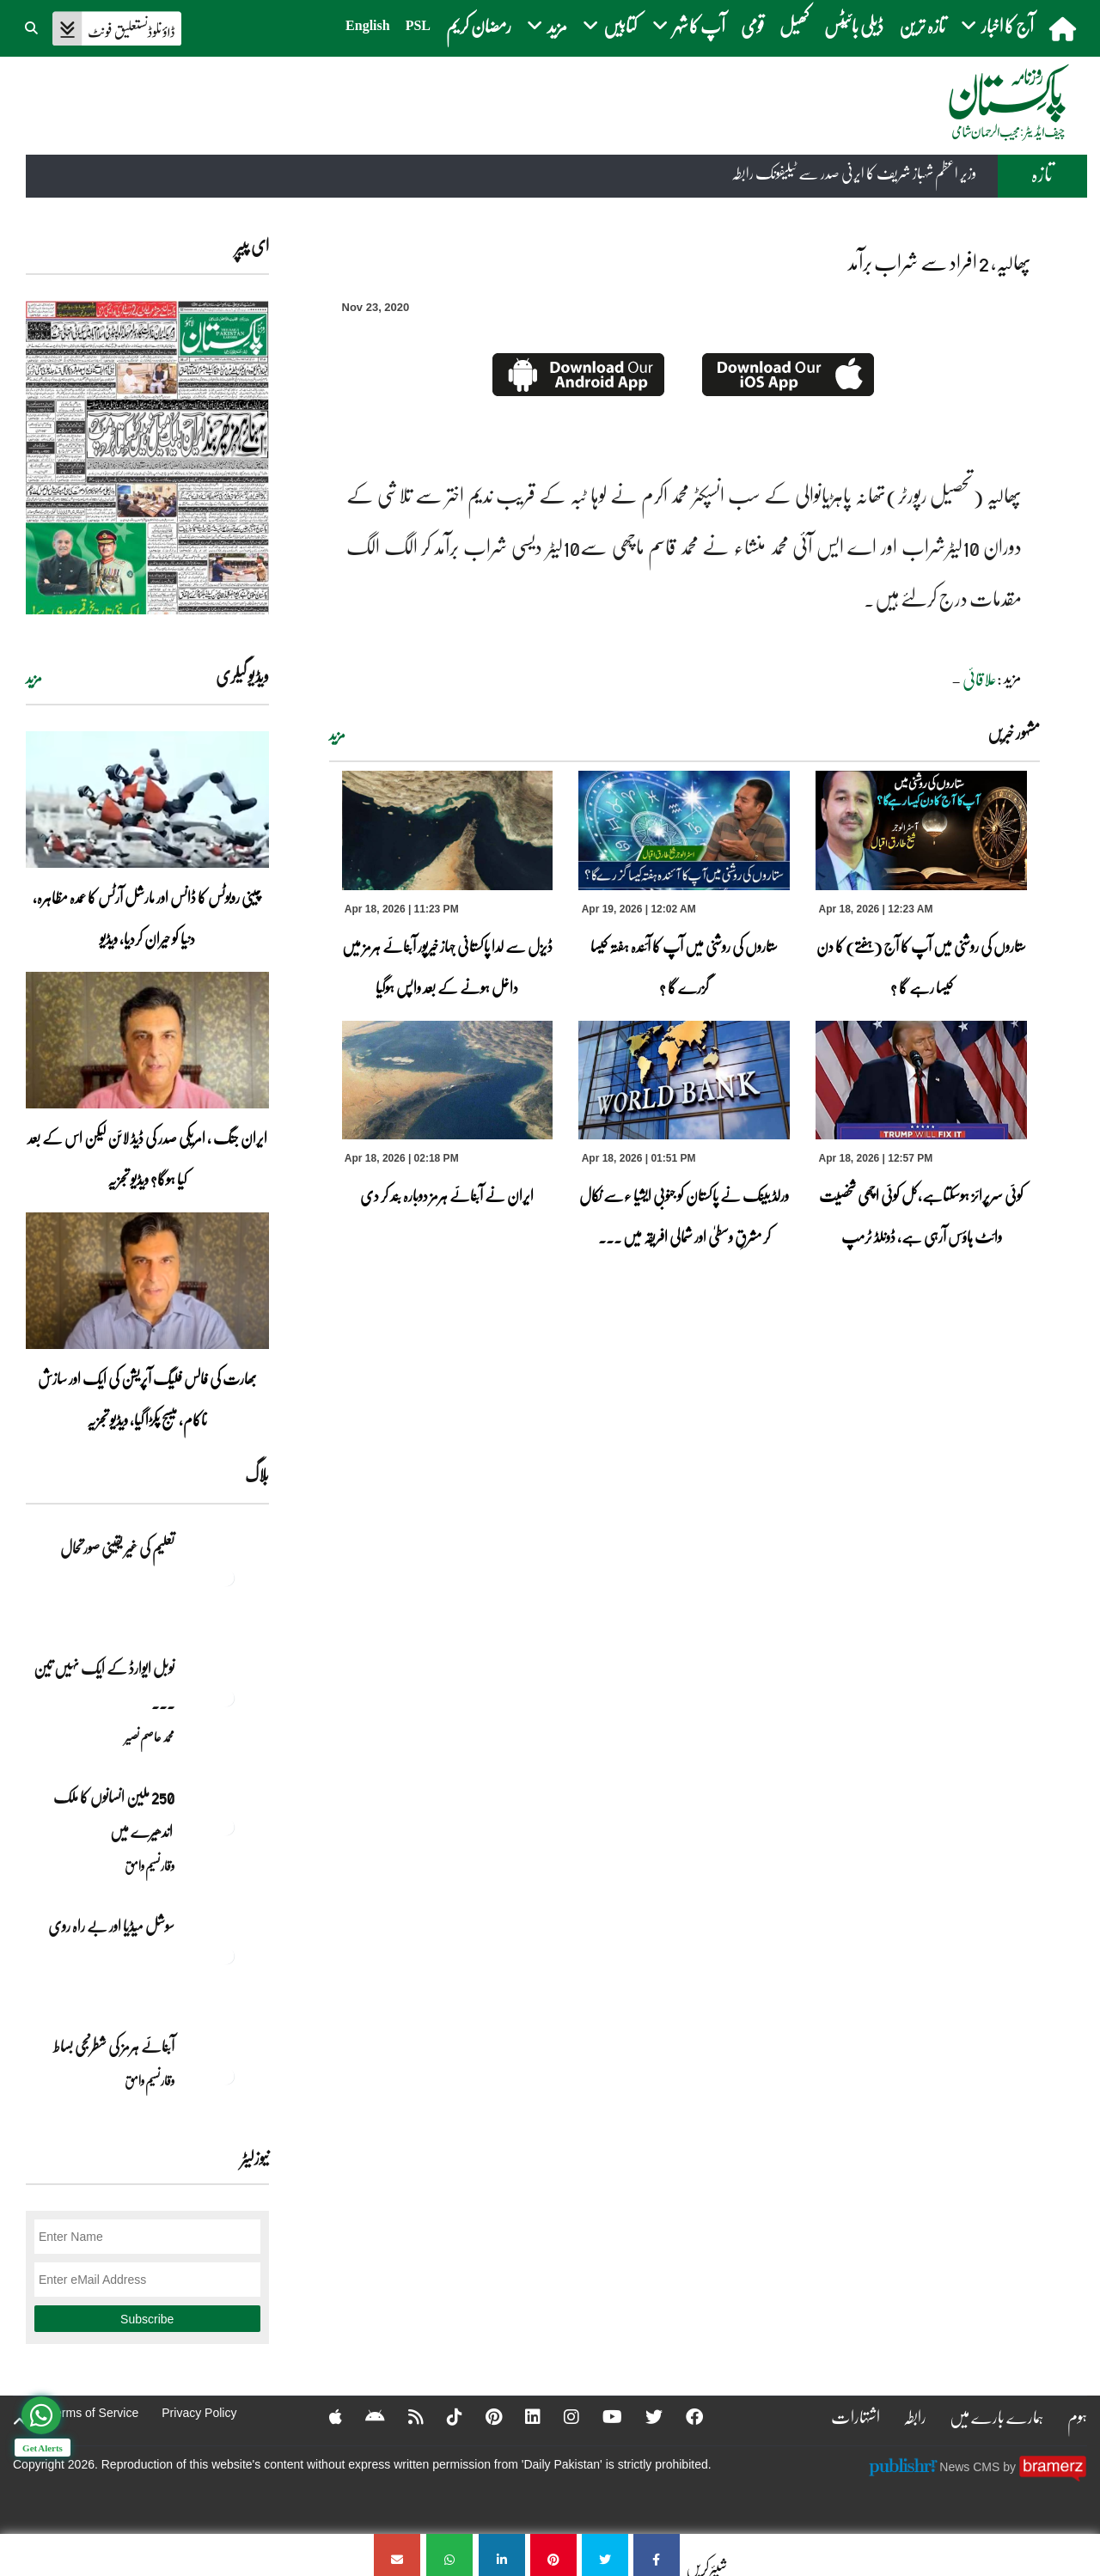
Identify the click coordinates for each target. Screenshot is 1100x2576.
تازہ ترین (922, 25)
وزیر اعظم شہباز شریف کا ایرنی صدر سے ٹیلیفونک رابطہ (853, 174)
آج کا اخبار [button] (997, 25)
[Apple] (324, 2416)
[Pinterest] (482, 2416)
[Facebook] (683, 2416)
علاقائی (979, 678)
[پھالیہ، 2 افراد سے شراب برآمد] (656, 2555)
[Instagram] (560, 2416)
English (367, 25)
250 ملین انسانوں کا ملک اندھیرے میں (113, 1813)
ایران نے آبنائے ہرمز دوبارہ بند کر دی (447, 1195)
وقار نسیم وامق (149, 1865)
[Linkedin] (522, 2416)
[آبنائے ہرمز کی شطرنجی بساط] (226, 2076)
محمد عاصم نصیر (149, 1736)
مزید (337, 734)
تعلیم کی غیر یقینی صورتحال (116, 1547)
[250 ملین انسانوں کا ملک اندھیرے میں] (226, 1826)
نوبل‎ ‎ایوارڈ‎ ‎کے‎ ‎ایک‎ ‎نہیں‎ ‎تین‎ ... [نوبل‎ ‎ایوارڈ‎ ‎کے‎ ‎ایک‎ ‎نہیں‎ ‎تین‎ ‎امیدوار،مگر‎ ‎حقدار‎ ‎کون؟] (104, 1685)
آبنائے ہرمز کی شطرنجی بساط (113, 2046)
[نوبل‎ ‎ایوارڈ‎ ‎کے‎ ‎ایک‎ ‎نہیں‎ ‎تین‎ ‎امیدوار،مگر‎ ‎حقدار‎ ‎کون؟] (226, 1698)
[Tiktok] (443, 2416)
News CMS (971, 2466)
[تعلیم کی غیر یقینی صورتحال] (226, 1577)
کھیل (794, 25)
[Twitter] (643, 2416)
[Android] (364, 2416)
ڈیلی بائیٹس (853, 25)
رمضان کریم (478, 25)
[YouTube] (601, 2416)
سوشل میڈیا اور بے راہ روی (110, 1925)
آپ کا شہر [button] (688, 25)
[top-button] (20, 2421)
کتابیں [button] (610, 25)
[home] (1064, 28)
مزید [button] (547, 25)
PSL (418, 25)
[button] (32, 26)
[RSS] (405, 2416)
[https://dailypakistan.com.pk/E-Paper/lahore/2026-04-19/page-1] (147, 457)
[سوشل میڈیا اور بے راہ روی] (226, 1955)
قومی (752, 25)
